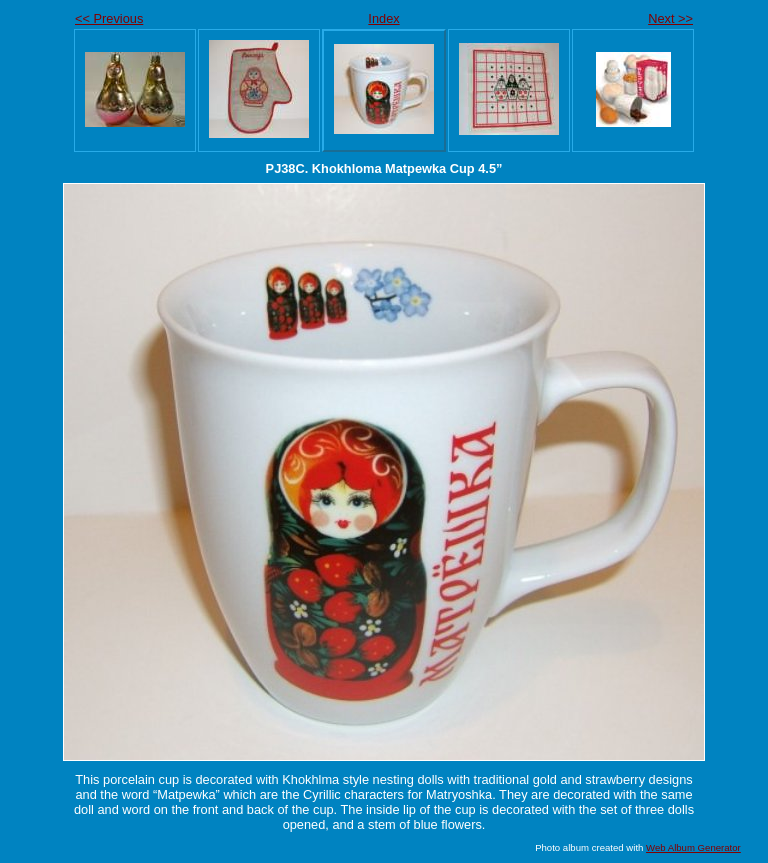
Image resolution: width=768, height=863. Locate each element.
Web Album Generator (693, 847)
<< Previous (109, 18)
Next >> (670, 18)
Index (383, 18)
